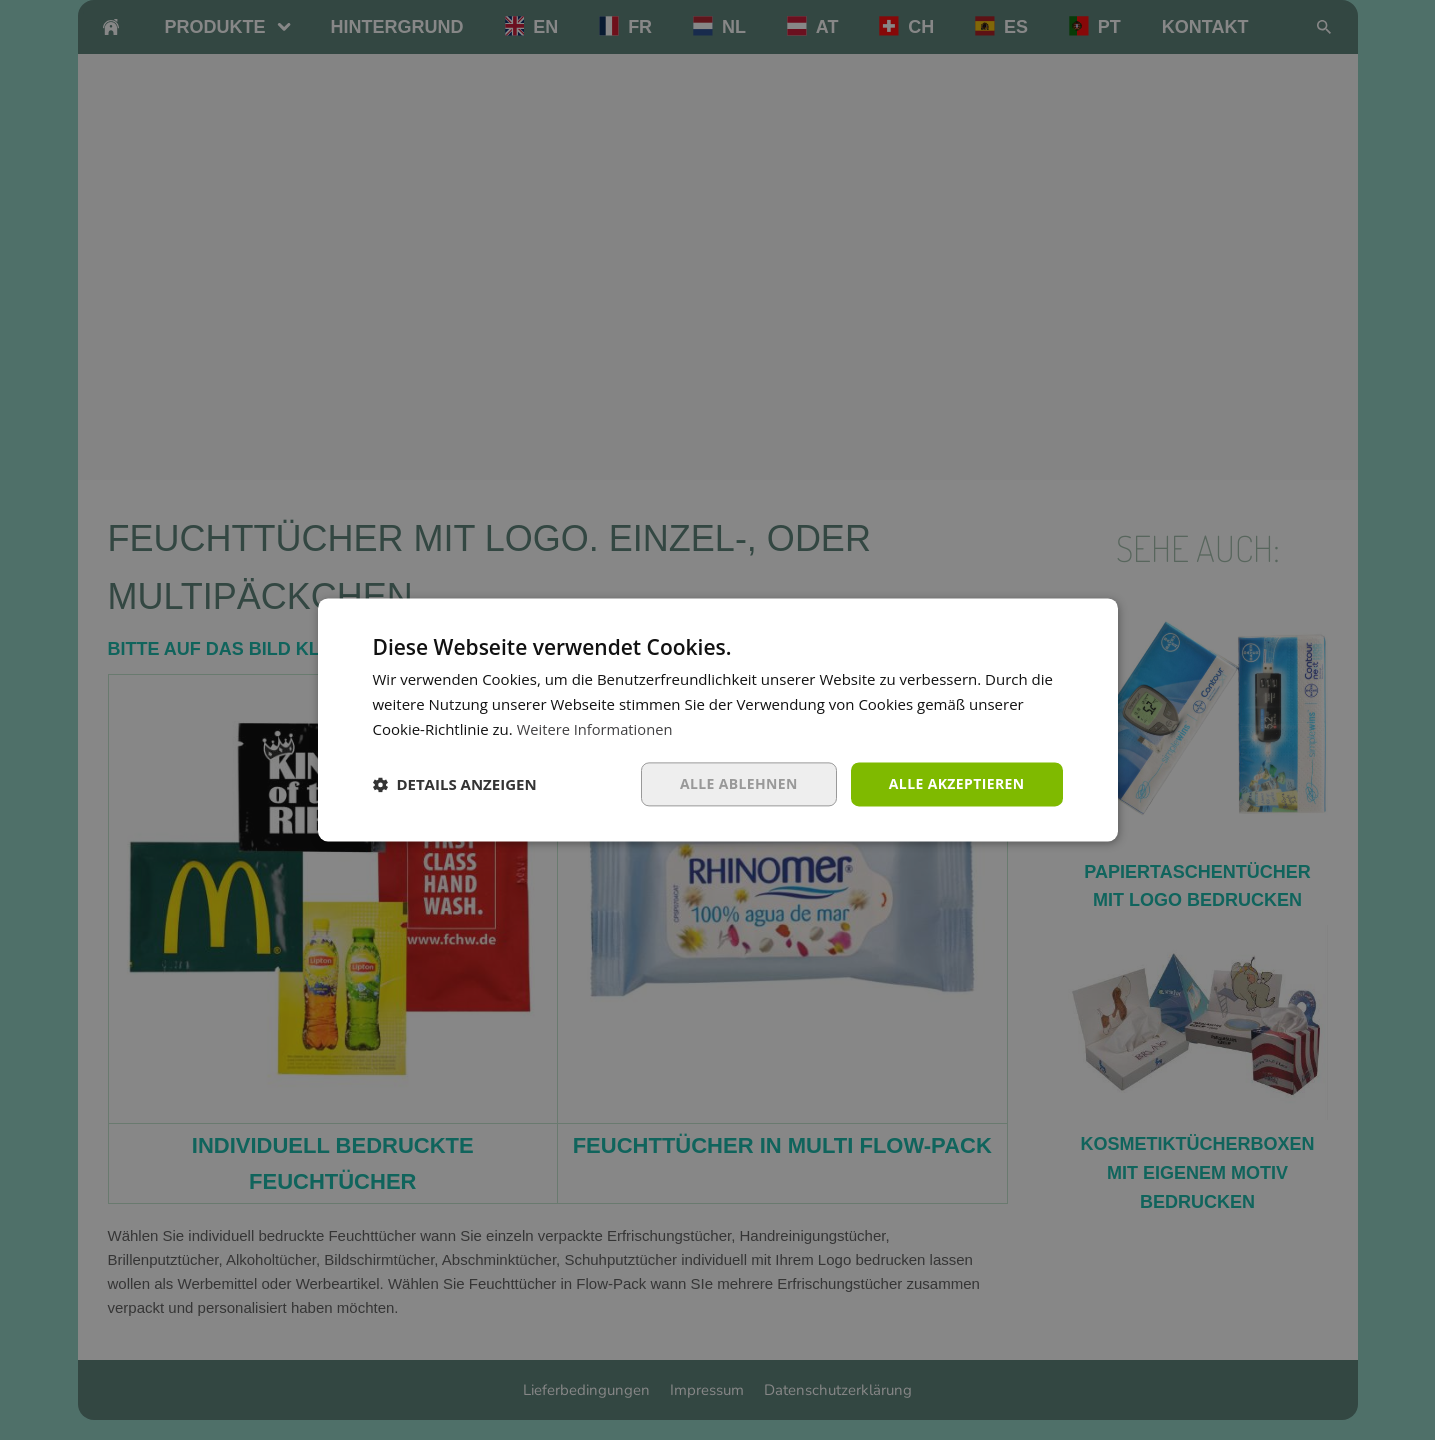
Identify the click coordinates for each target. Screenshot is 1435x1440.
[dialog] (717, 720)
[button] (455, 784)
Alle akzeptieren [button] (956, 783)
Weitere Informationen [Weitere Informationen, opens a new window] (596, 729)
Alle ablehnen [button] (738, 783)
